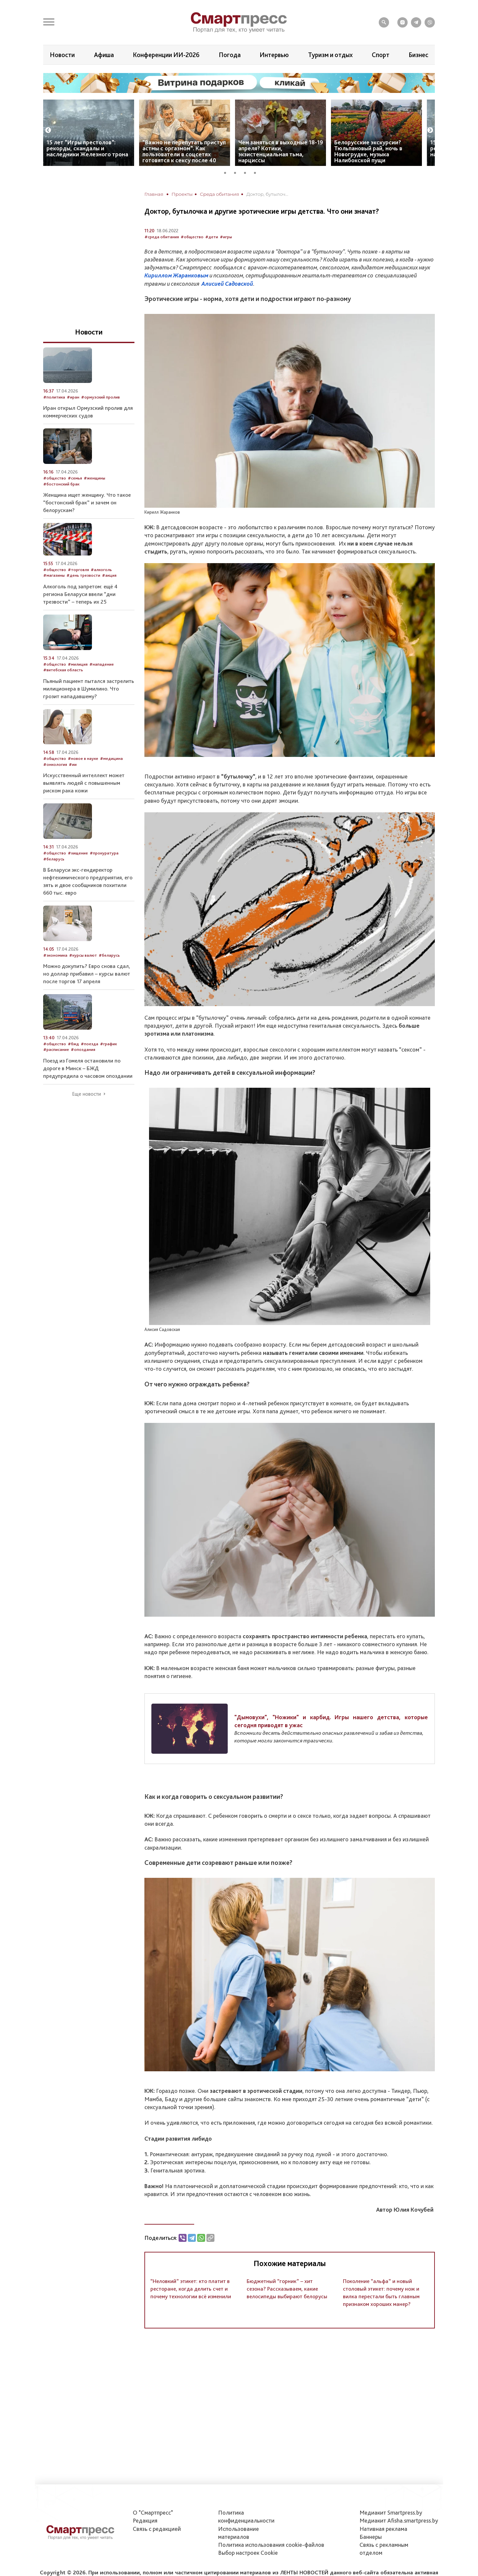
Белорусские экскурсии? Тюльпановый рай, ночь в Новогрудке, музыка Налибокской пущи (368, 151)
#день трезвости (83, 575)
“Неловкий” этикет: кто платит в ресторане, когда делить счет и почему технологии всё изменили (190, 2289)
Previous (48, 130)
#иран (73, 397)
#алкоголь (101, 569)
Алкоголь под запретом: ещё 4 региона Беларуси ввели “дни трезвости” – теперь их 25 (80, 594)
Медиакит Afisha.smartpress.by (398, 2520)
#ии (73, 764)
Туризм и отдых (330, 55)
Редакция (145, 2520)
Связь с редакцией (157, 2528)
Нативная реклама (383, 2528)
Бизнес (418, 55)
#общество (192, 236)
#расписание (56, 1049)
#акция (109, 575)
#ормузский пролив (100, 397)
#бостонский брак (61, 483)
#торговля (78, 569)
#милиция (78, 664)
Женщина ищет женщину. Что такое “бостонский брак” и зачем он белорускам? (87, 502)
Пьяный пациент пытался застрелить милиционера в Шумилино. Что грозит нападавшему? (88, 688)
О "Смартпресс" (153, 2512)
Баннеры (370, 2536)
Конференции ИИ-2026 (166, 55)
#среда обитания (161, 236)
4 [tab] (257, 172)
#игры (226, 236)
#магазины (54, 575)
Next (430, 130)
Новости (62, 55)
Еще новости (86, 1094)
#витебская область (63, 669)
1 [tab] (227, 172)
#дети (211, 236)
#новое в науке (83, 758)
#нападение (101, 664)
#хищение (78, 852)
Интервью (274, 55)
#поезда (89, 1043)
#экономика (55, 955)
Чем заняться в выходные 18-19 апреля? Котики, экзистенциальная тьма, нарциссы (280, 151)
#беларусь (53, 858)
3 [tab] (247, 172)
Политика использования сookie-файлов (271, 2544)
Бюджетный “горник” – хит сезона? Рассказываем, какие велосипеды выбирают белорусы (287, 2289)
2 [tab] (237, 172)
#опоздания (83, 1049)
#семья (75, 478)
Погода (230, 55)
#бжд (73, 1043)
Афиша (104, 55)
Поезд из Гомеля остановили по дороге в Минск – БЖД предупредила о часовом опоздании (87, 1068)
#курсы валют (83, 955)
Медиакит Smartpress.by (390, 2512)
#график (108, 1043)
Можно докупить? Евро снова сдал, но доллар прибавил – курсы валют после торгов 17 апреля (86, 974)
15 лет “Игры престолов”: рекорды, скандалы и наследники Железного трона (87, 148)
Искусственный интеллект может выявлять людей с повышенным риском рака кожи (83, 783)
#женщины (94, 478)
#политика (54, 397)
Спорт (380, 55)
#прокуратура (104, 852)
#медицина (111, 758)
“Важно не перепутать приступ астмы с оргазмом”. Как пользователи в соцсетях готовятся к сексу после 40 (184, 151)
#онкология (55, 764)
